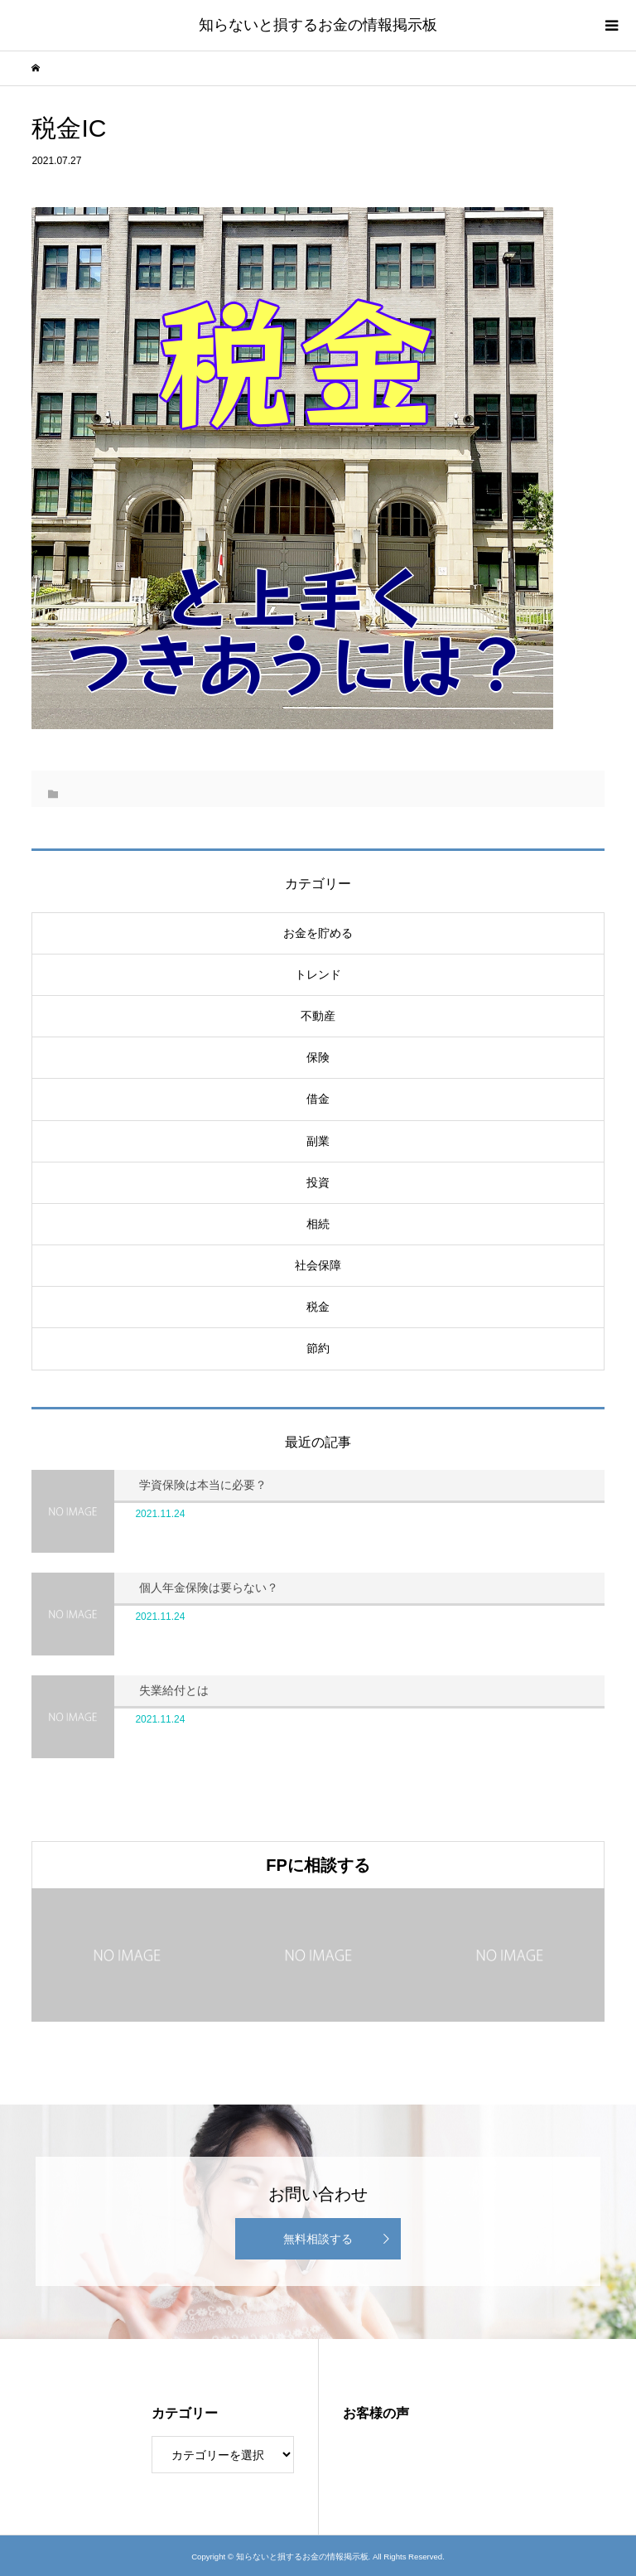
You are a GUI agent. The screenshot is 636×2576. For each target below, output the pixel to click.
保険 (318, 1057)
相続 (318, 1223)
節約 (318, 1348)
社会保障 (318, 1265)
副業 (318, 1141)
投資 (318, 1182)
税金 (318, 1306)
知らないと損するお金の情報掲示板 (318, 25)
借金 (318, 1098)
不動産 (318, 1015)
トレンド (318, 974)
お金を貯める (318, 933)
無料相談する (318, 2238)
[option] (127, 1955)
